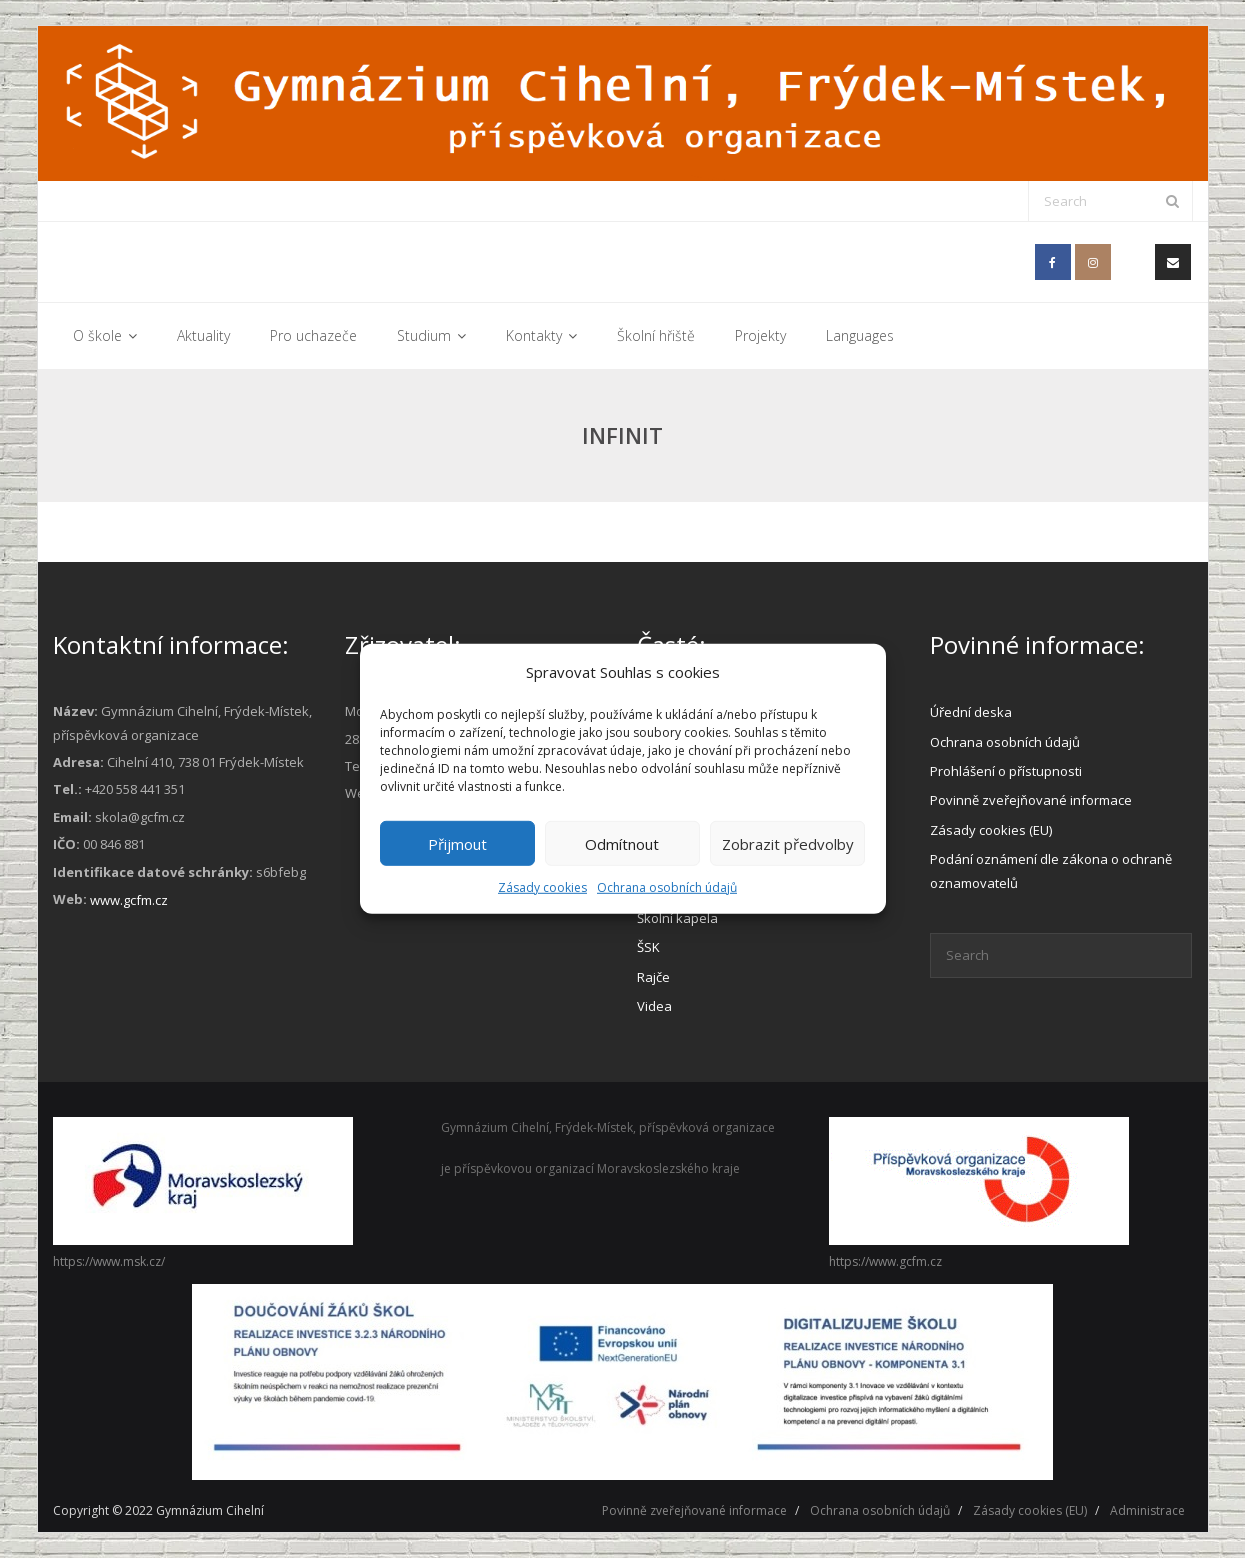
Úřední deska (971, 712)
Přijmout (457, 843)
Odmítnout (622, 843)
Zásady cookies (542, 887)
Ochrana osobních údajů (667, 887)
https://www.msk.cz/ (109, 1261)
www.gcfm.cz (129, 900)
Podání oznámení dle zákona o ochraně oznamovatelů (1051, 870)
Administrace (1147, 1510)
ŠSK (648, 947)
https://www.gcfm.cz (885, 1261)
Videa (654, 1006)
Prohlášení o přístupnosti (1006, 771)
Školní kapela (677, 918)
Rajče (653, 977)
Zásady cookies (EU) (991, 830)
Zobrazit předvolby (788, 843)
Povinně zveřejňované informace (1031, 800)
